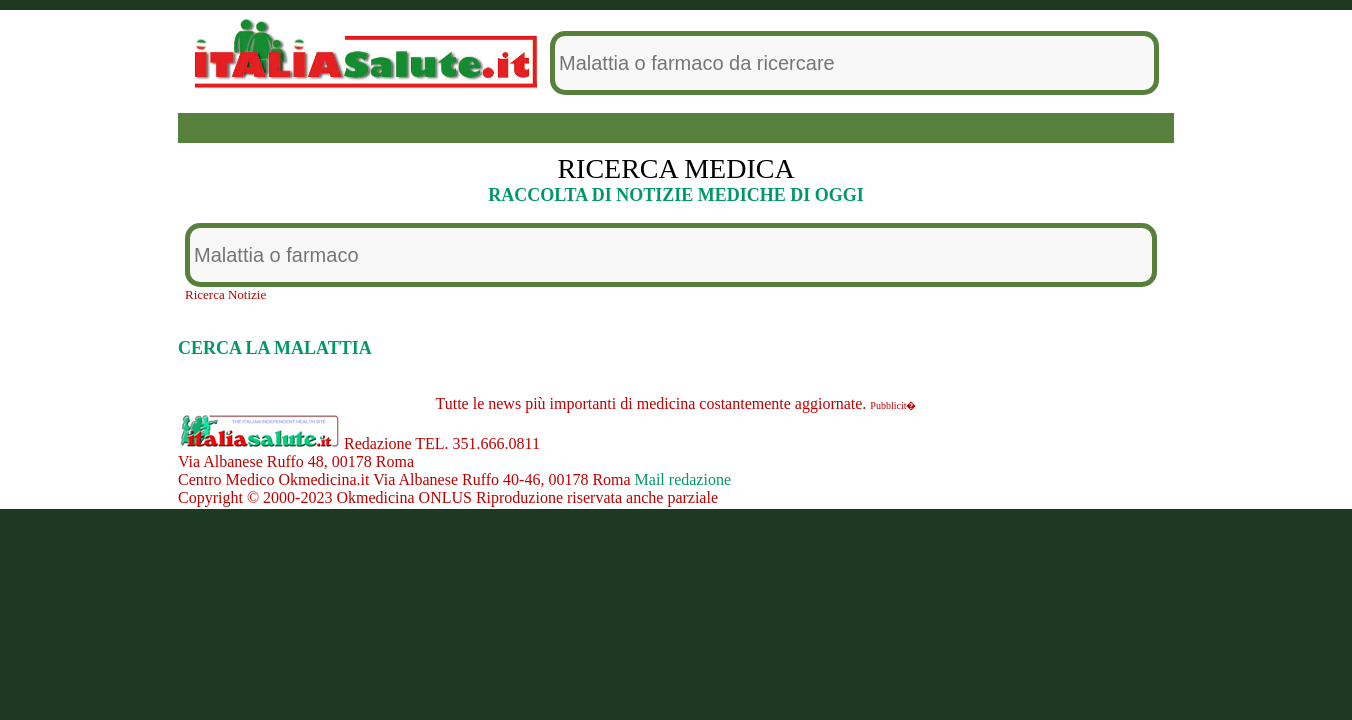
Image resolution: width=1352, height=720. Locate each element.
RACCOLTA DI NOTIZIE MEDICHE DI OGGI (676, 195)
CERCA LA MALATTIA (275, 348)
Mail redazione (683, 479)
